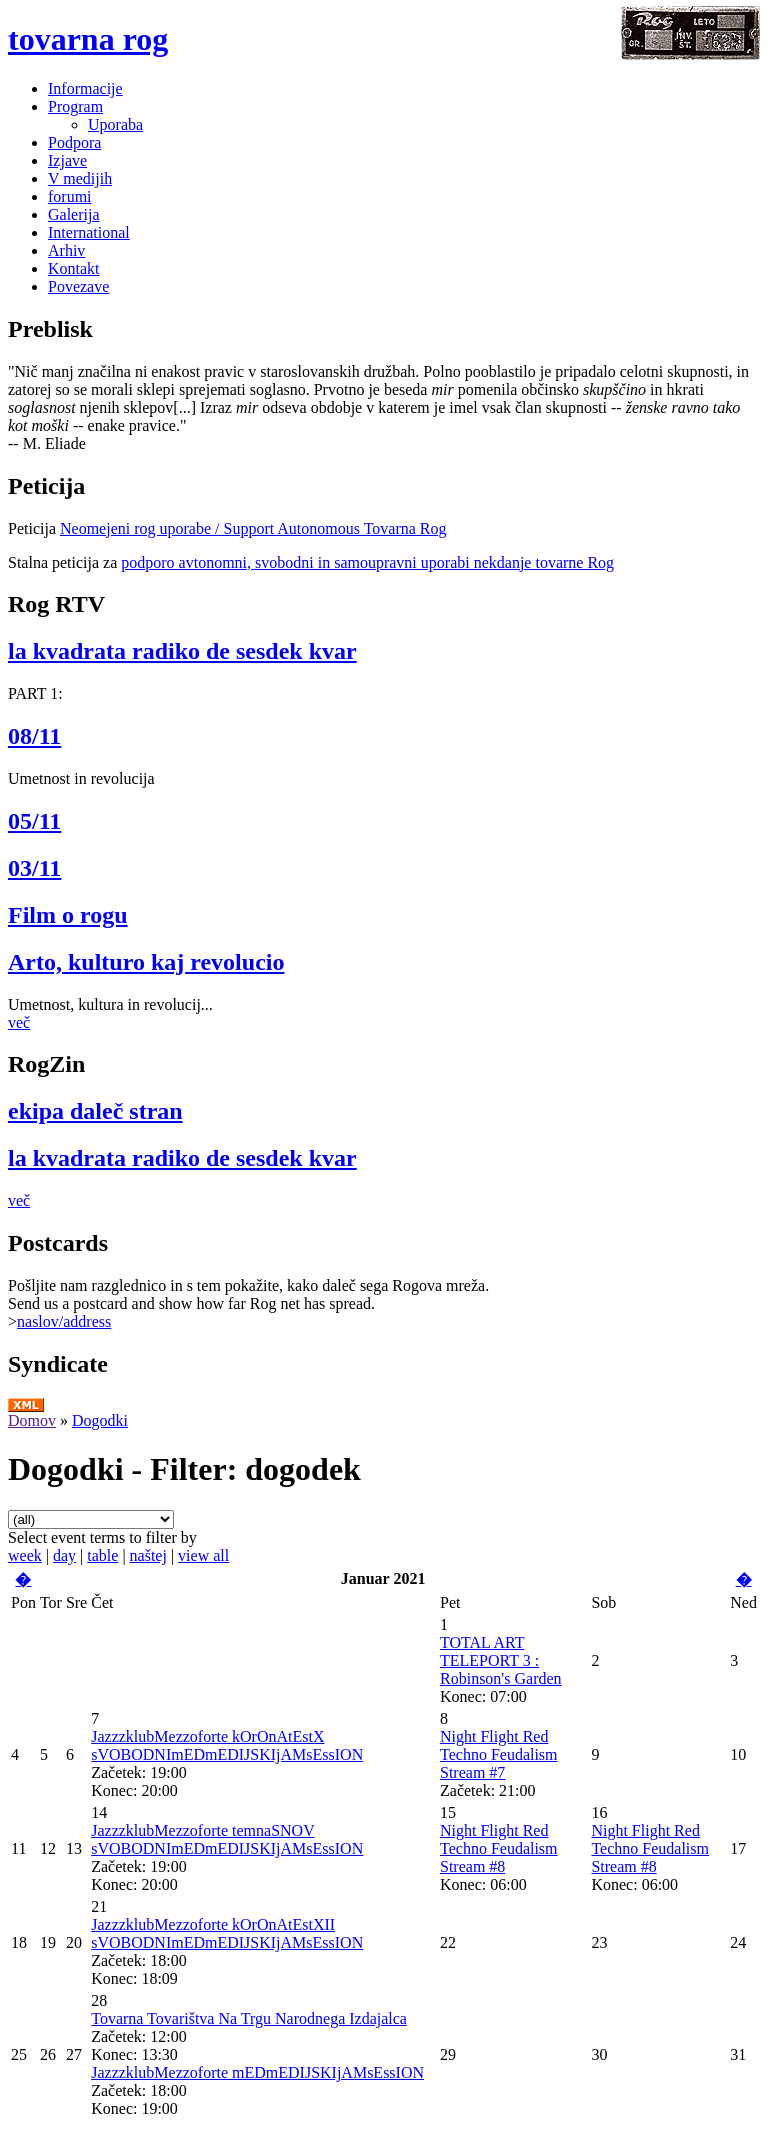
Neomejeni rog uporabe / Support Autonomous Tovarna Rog (253, 528)
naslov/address (64, 1321)
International (89, 232)
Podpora (74, 142)
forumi (70, 196)
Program (75, 106)
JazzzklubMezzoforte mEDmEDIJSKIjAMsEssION (257, 2072)
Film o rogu (68, 915)
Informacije (85, 88)
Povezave (78, 286)
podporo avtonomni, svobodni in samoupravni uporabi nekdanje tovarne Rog (367, 562)
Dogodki (100, 1420)
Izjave (67, 160)
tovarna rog (88, 39)
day (64, 1555)
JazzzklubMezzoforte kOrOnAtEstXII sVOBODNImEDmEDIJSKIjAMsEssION (227, 1933)
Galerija (74, 214)
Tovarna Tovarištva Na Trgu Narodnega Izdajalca (249, 2018)
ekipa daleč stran (95, 1111)
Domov (32, 1420)
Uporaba (115, 124)
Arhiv (66, 250)
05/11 (34, 821)
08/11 (34, 736)
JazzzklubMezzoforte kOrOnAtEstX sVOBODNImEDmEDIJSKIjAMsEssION (227, 1745)
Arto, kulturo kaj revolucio (146, 962)
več (19, 1022)
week (25, 1555)
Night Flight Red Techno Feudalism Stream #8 (499, 1848)
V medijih (80, 178)
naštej (148, 1555)
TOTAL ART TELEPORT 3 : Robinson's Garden (501, 1660)
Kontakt (74, 268)
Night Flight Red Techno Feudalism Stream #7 (499, 1754)
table (102, 1555)
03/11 (34, 868)
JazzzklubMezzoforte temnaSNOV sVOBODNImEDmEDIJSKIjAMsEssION (227, 1839)
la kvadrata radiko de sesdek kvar (182, 651)
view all (203, 1555)
